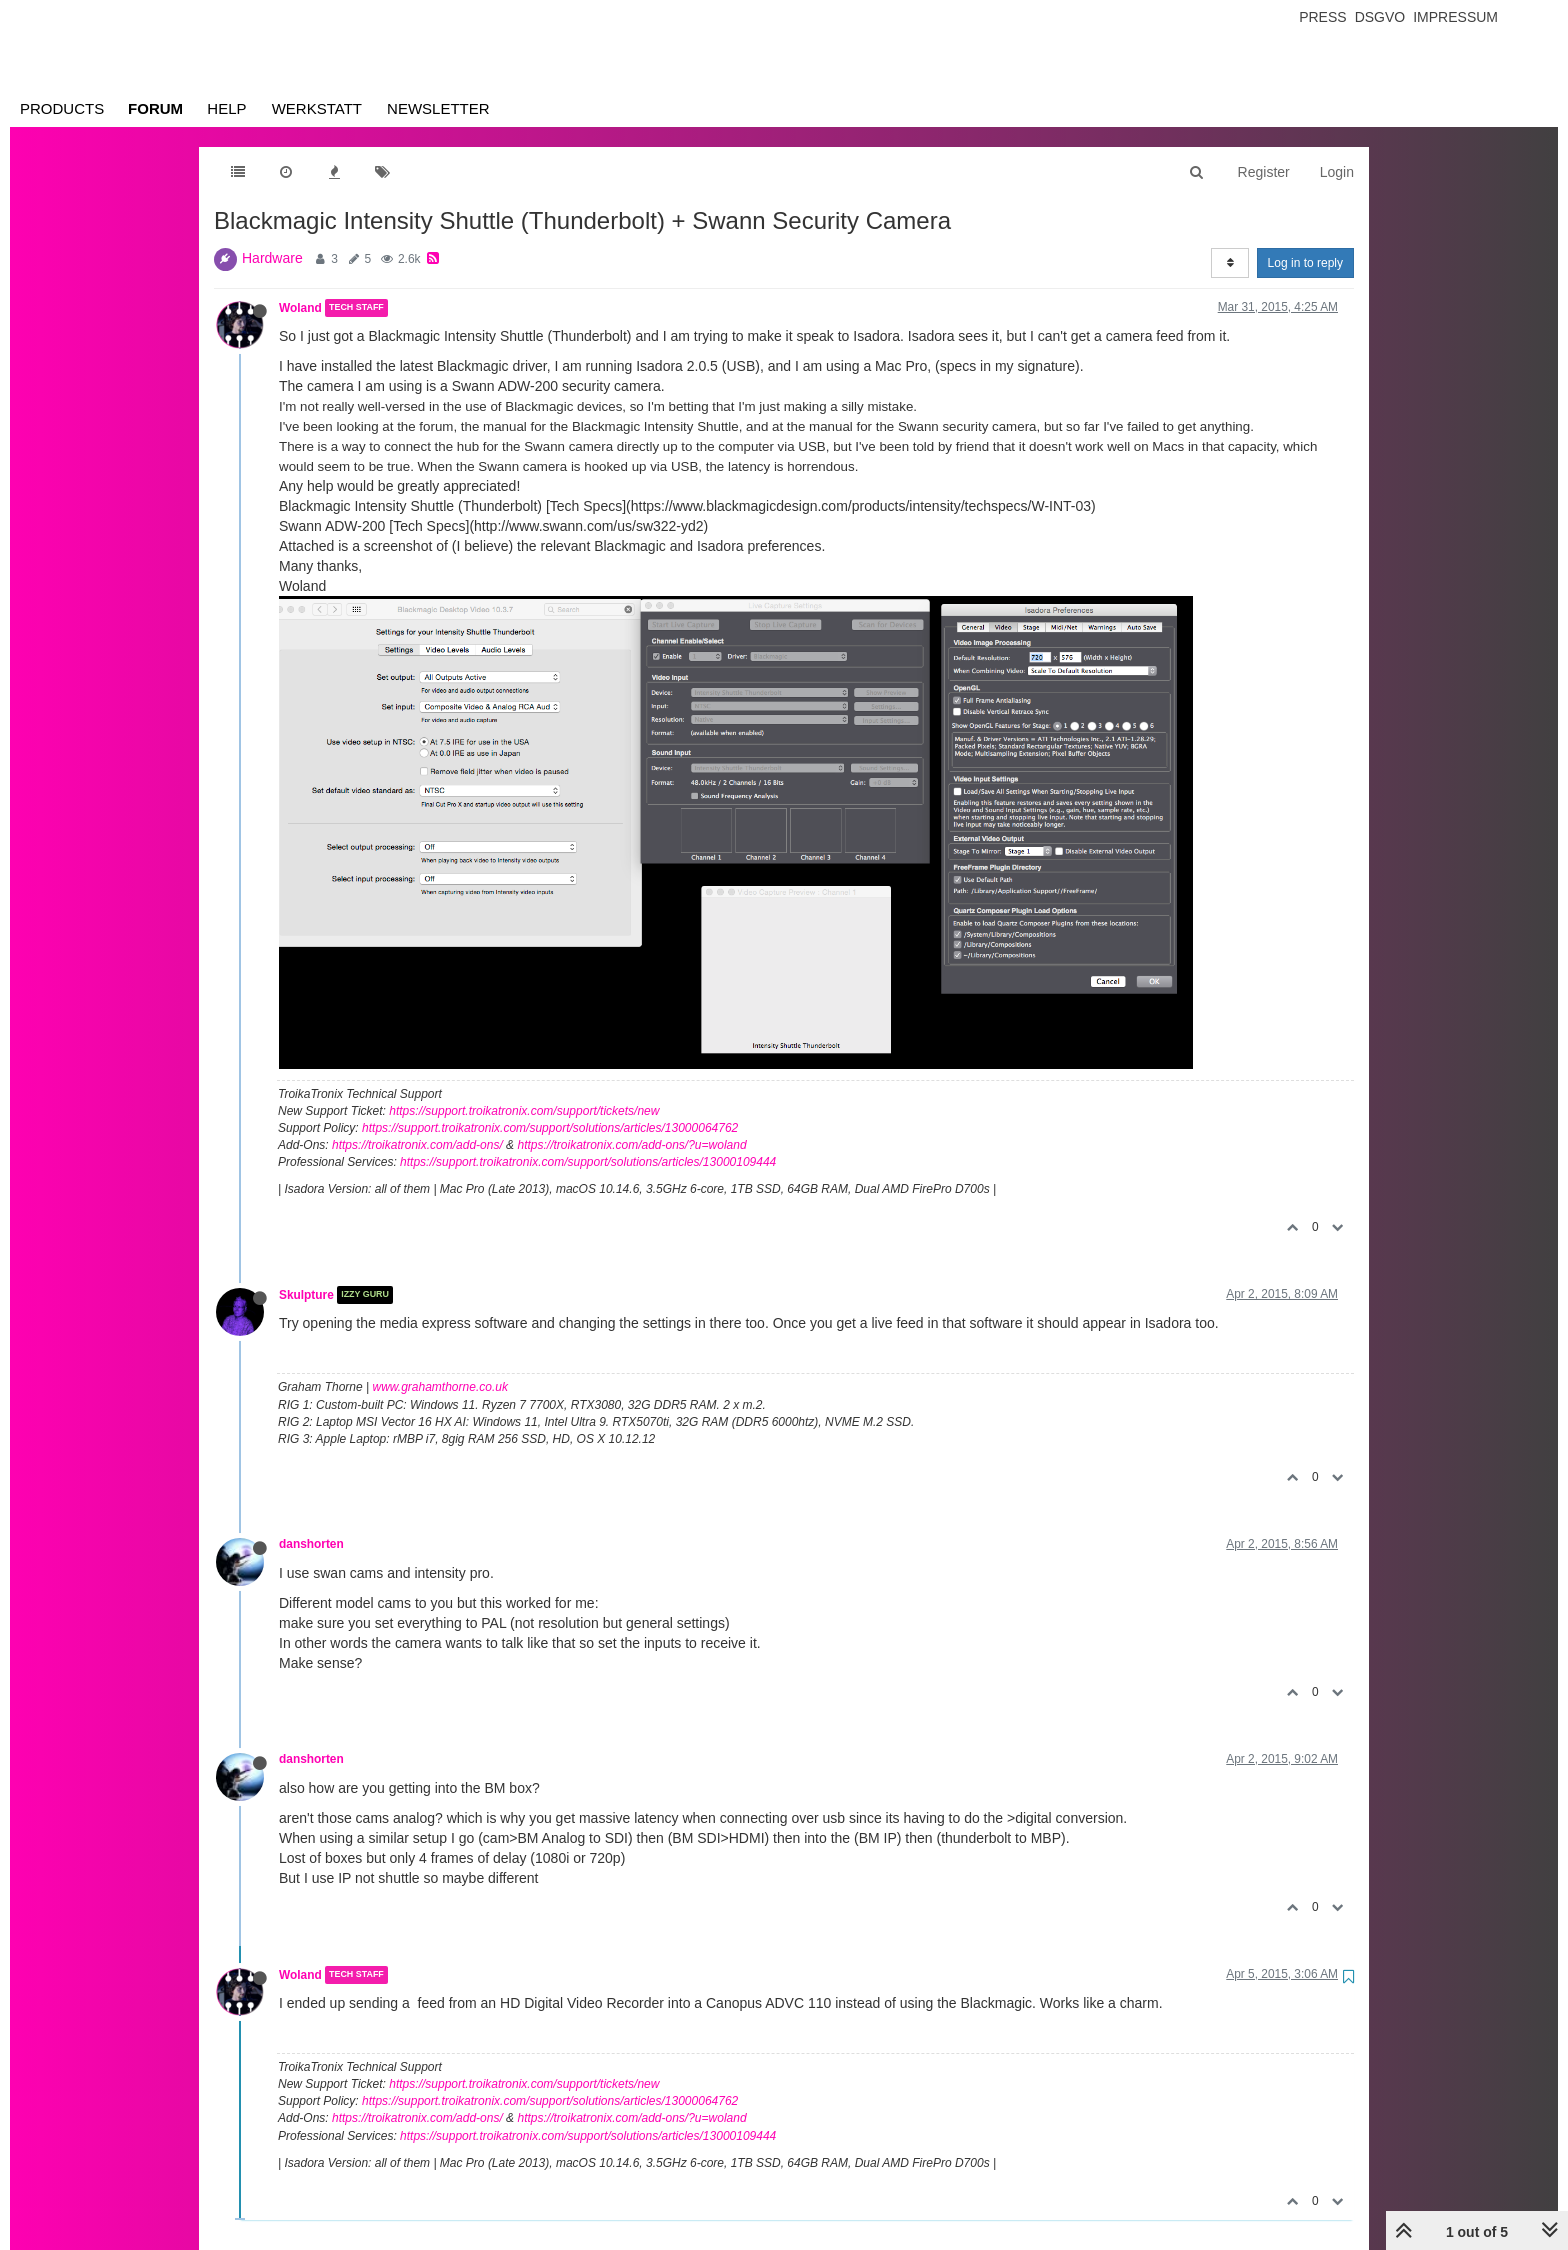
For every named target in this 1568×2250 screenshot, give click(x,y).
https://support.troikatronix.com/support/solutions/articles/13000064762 (550, 1128)
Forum (155, 108)
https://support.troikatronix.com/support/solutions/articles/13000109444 (588, 1162)
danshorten (311, 1544)
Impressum (1455, 17)
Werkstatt (317, 108)
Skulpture (306, 1295)
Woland (300, 308)
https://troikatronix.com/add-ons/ (417, 1145)
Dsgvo (1380, 17)
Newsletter (438, 108)
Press (1322, 17)
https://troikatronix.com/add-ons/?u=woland (631, 1145)
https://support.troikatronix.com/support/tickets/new (524, 1111)
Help (226, 108)
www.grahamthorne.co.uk (440, 1387)
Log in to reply (1305, 263)
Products (62, 108)
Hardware (272, 258)
